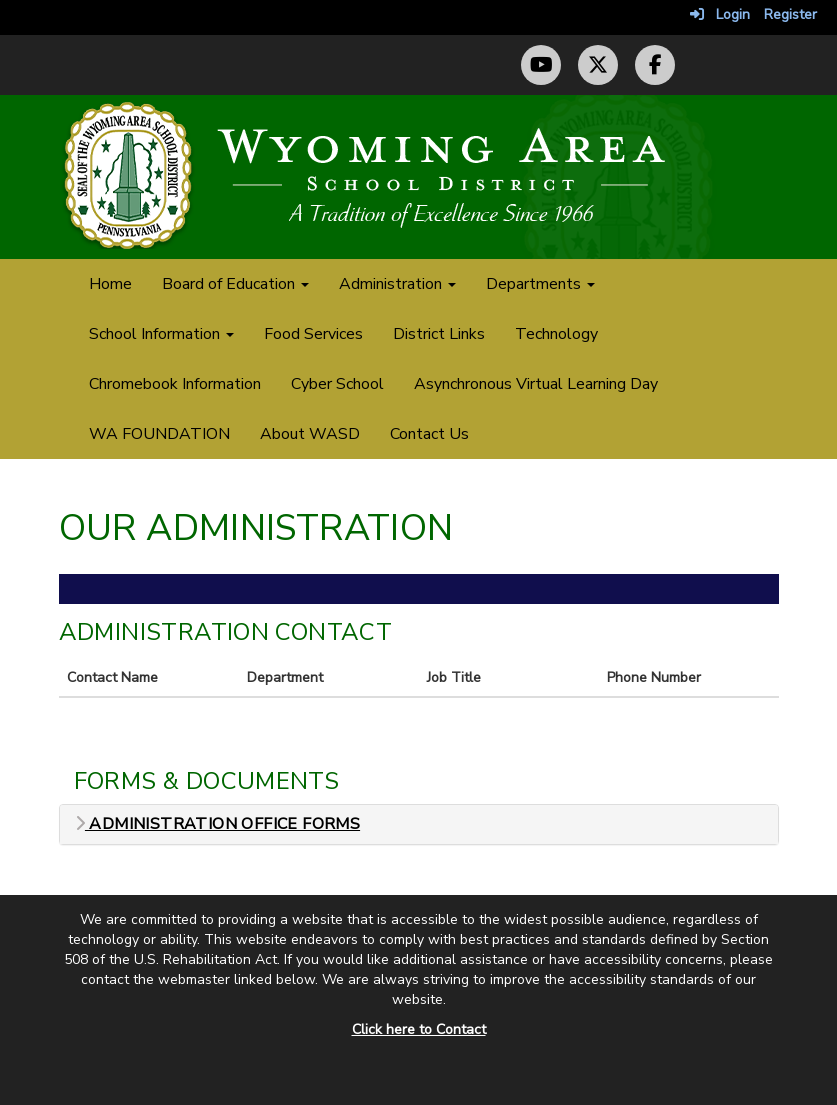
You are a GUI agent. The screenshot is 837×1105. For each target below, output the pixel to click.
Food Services (313, 334)
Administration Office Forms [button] (218, 824)
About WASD (310, 434)
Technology (556, 334)
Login (720, 14)
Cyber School (337, 384)
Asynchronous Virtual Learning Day (536, 384)
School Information (161, 334)
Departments (540, 284)
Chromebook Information (175, 384)
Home (110, 284)
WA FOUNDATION (159, 434)
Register (790, 14)
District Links (439, 334)
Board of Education (235, 284)
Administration (397, 284)
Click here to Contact (419, 1029)
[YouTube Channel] (541, 65)
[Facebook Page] (655, 65)
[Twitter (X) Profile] (598, 65)
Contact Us (429, 434)
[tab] (419, 824)
